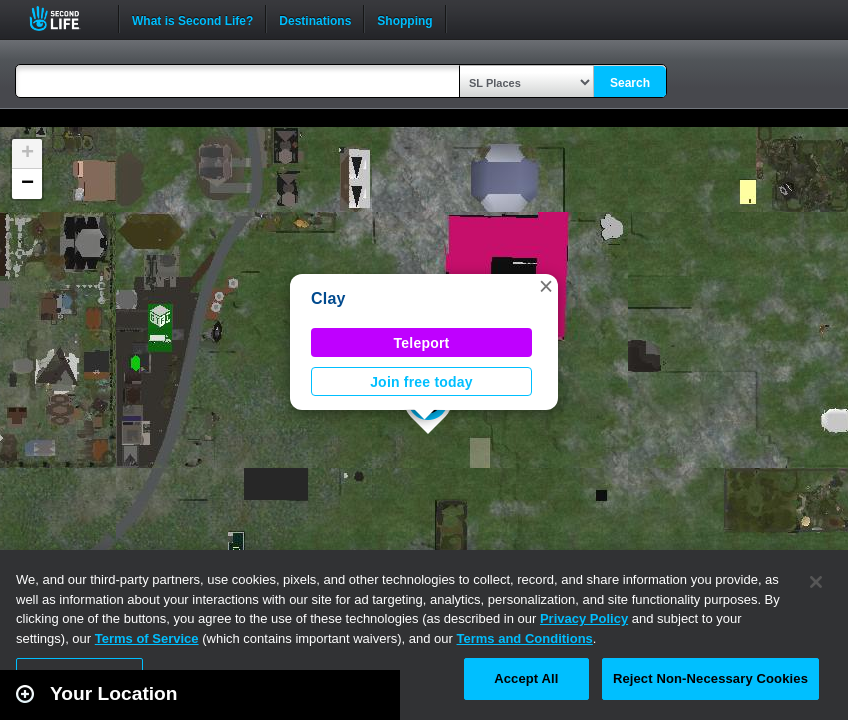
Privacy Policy (584, 618)
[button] (546, 286)
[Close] (816, 582)
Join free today (421, 382)
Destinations (315, 19)
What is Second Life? (192, 19)
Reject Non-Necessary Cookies (710, 678)
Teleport (422, 343)
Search (630, 83)
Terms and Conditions (525, 638)
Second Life (65, 18)
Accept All (526, 678)
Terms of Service (147, 638)
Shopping (404, 19)
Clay (328, 298)
